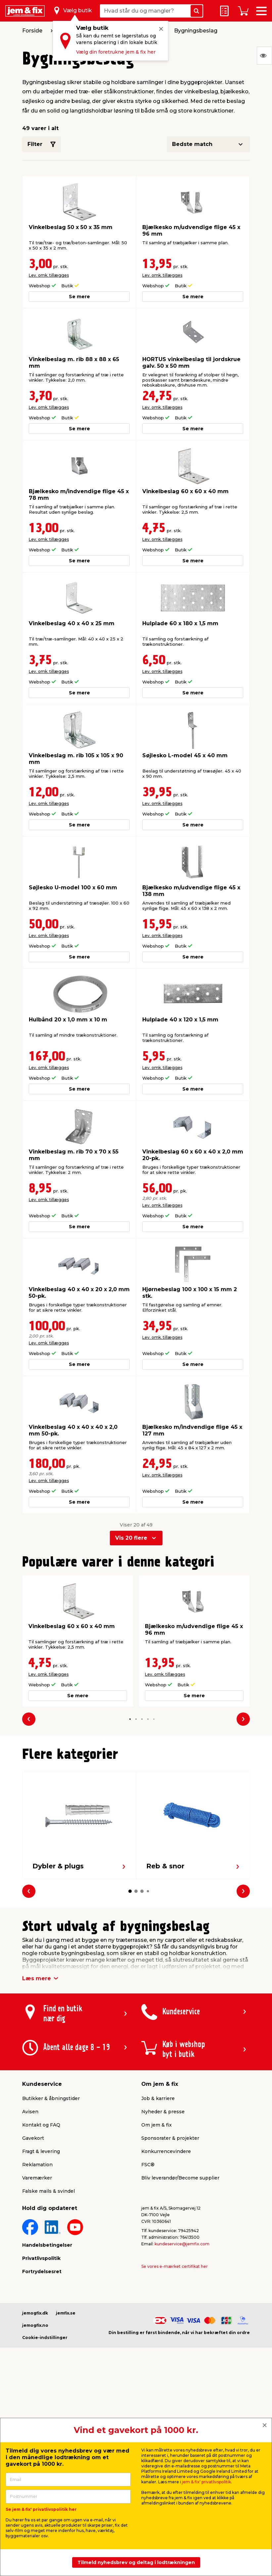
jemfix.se (65, 2313)
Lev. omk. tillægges (49, 275)
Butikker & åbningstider (51, 2098)
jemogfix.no (35, 2325)
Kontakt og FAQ (41, 2125)
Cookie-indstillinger (45, 2337)
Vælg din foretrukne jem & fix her (116, 52)
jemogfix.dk (35, 2313)
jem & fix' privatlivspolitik (206, 2481)
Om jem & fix (156, 2125)
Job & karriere (158, 2098)
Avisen (30, 2112)
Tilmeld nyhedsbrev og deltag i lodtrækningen (136, 2562)
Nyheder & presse (163, 2112)
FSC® (148, 2165)
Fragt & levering (41, 2151)
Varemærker (37, 2178)
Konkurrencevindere (166, 2151)
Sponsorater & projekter (170, 2138)
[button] (130, 1719)
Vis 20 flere (131, 1538)
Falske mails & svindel (48, 2191)
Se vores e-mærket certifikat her (174, 2266)
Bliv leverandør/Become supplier (180, 2178)
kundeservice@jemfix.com (182, 2243)
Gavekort (33, 2138)
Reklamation (37, 2165)
